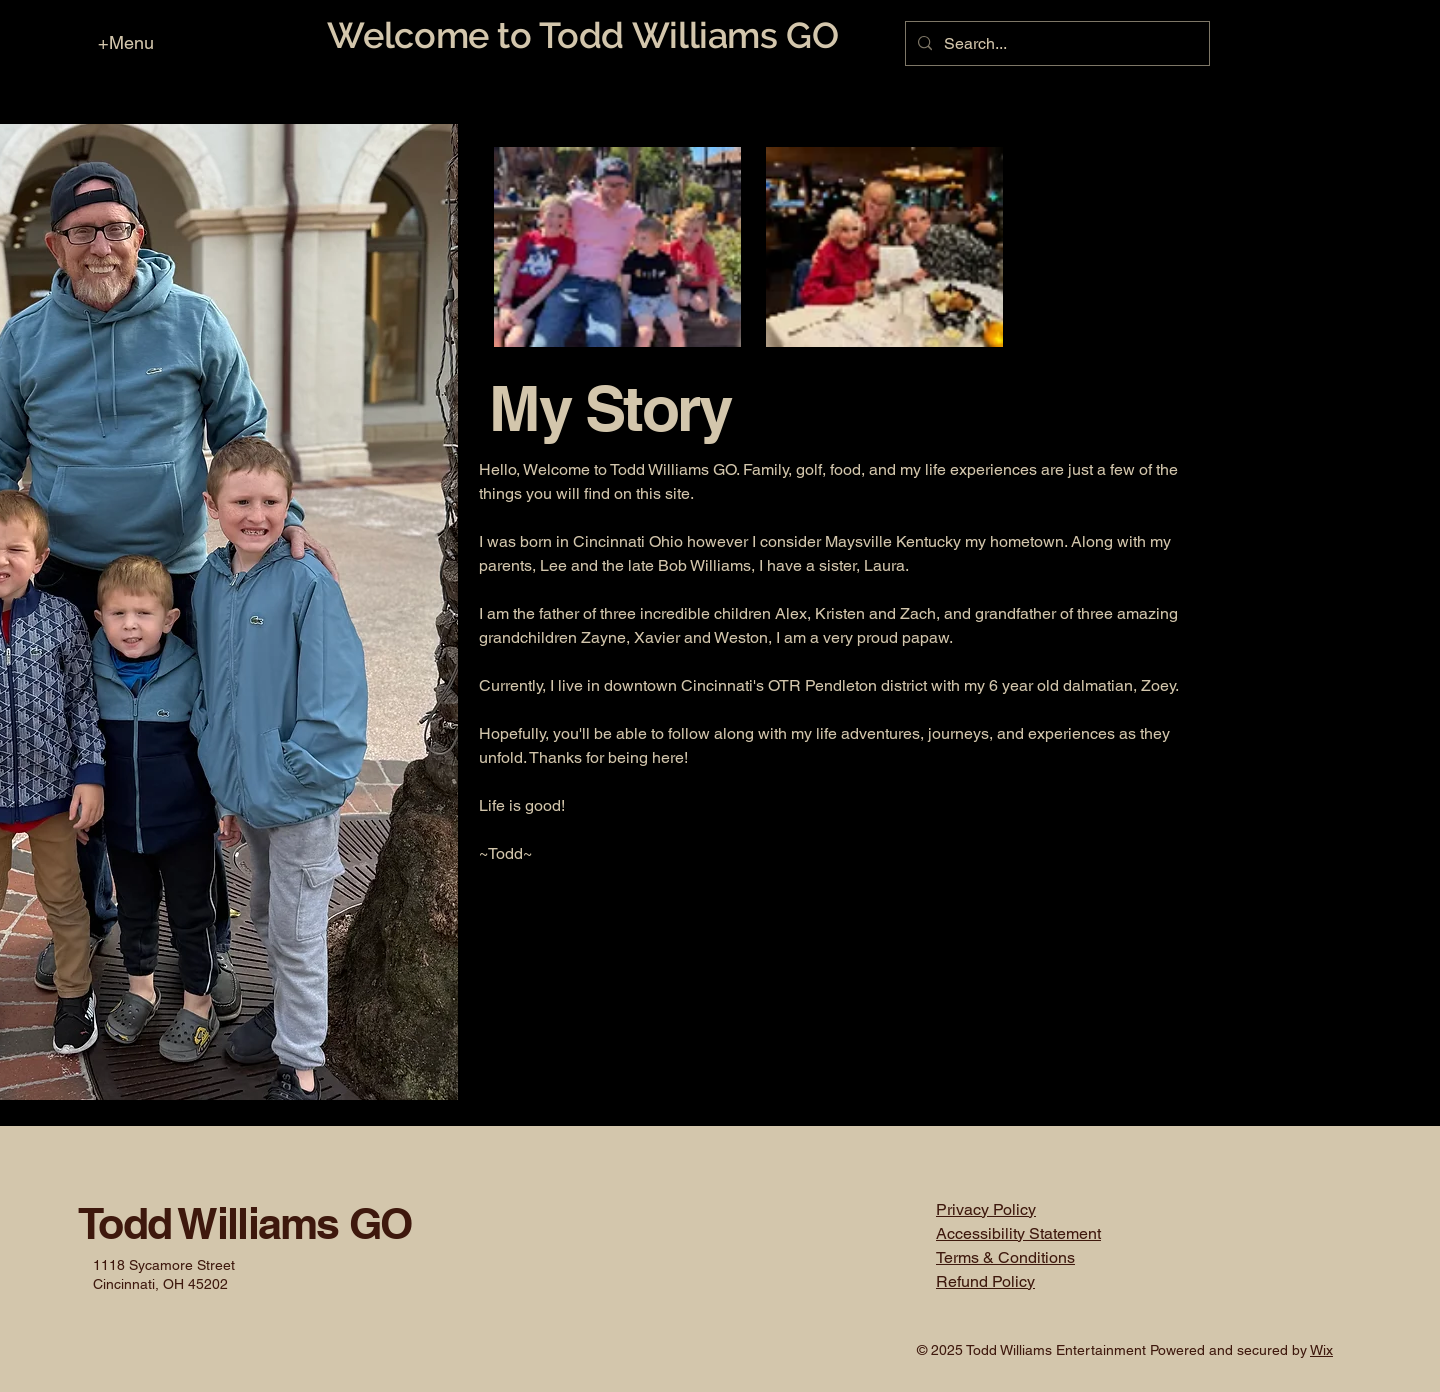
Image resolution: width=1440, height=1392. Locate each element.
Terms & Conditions (1005, 1257)
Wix (1321, 1350)
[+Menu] (117, 42)
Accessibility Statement (1018, 1233)
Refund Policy (985, 1281)
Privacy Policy (986, 1209)
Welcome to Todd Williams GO (582, 35)
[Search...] (1055, 43)
